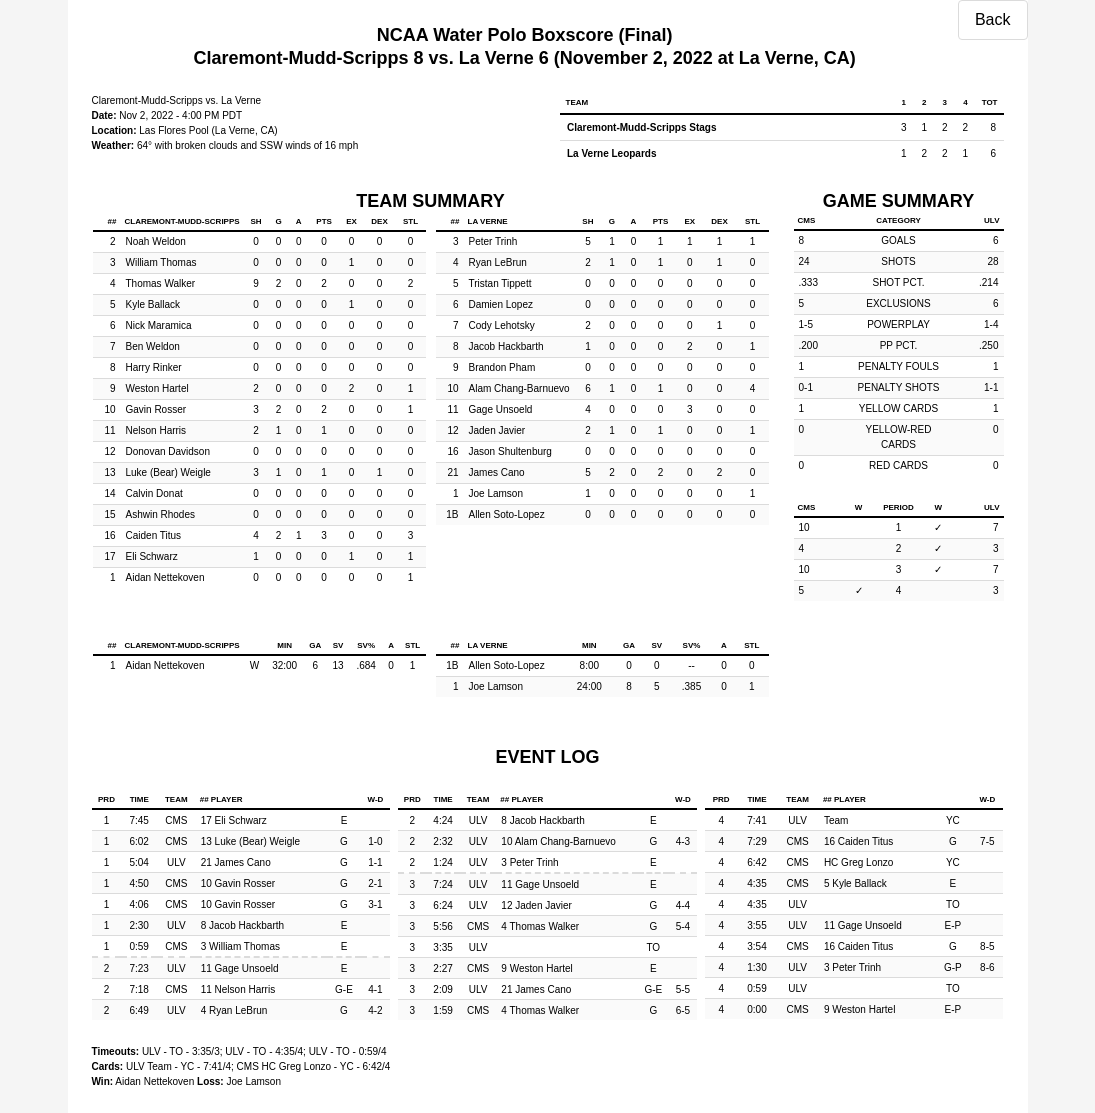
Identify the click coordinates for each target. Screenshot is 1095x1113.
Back (993, 19)
